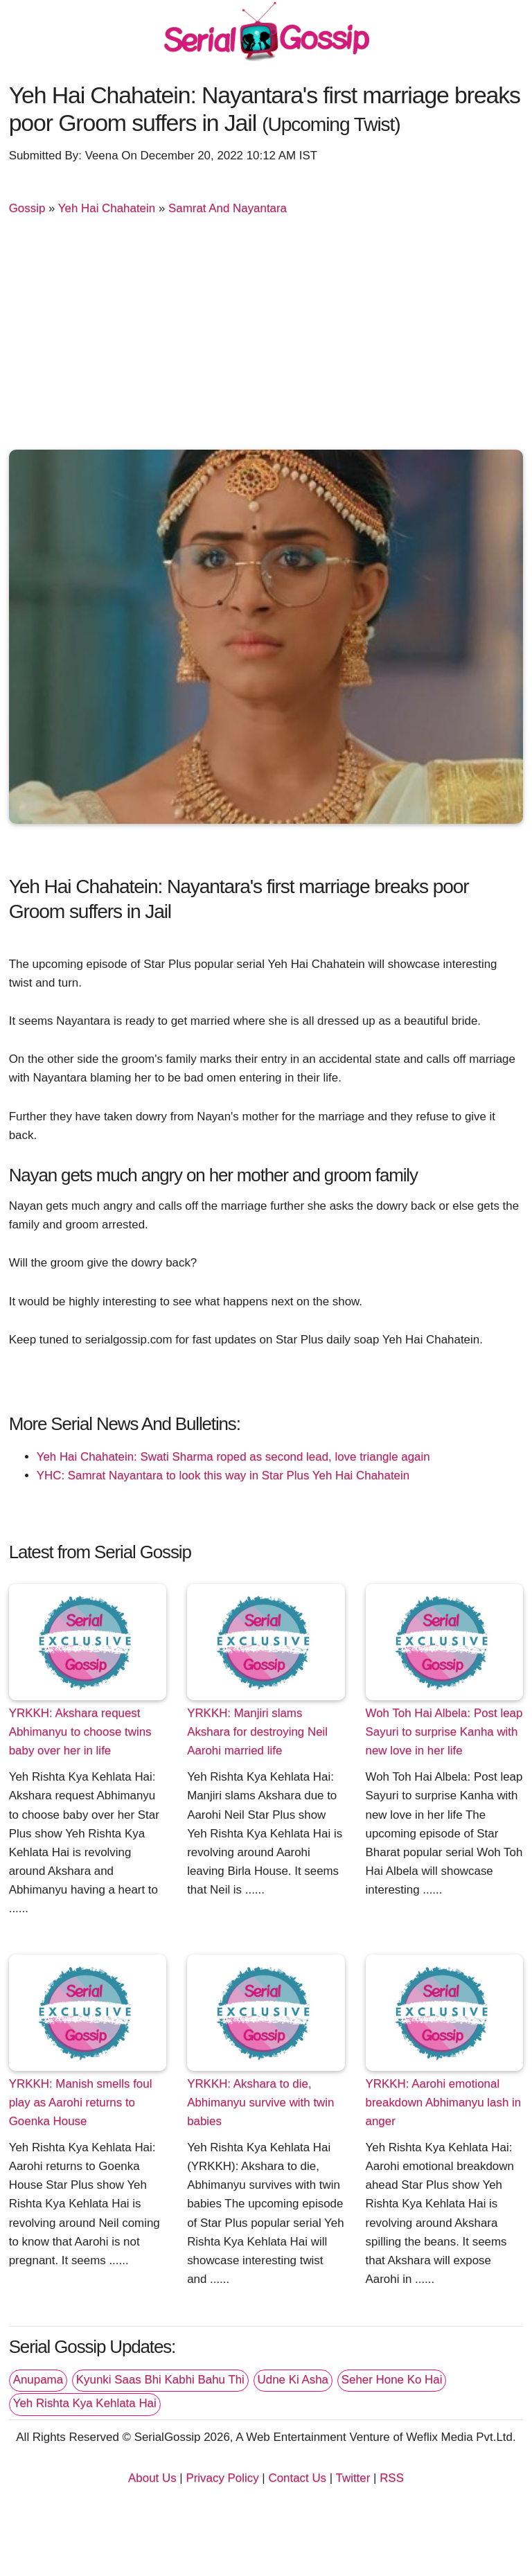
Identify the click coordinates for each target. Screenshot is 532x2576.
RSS (392, 2478)
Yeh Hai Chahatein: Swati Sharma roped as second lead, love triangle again (233, 1456)
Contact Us (297, 2478)
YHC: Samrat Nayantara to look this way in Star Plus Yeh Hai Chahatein (223, 1475)
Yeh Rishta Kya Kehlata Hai (85, 2403)
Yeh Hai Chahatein (106, 208)
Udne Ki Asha (293, 2379)
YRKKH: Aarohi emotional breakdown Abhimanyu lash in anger (444, 2102)
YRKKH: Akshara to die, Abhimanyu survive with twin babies (260, 2102)
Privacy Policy (222, 2478)
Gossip (27, 208)
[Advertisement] (266, 339)
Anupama (38, 2379)
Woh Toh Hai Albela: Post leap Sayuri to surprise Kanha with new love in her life (444, 1731)
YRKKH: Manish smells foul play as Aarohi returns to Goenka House (80, 2102)
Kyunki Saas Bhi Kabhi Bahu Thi (160, 2379)
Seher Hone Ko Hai (392, 2379)
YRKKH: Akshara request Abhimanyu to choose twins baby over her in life (80, 1731)
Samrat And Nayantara (227, 208)
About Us (152, 2478)
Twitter (353, 2478)
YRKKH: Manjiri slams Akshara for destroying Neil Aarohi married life (257, 1731)
